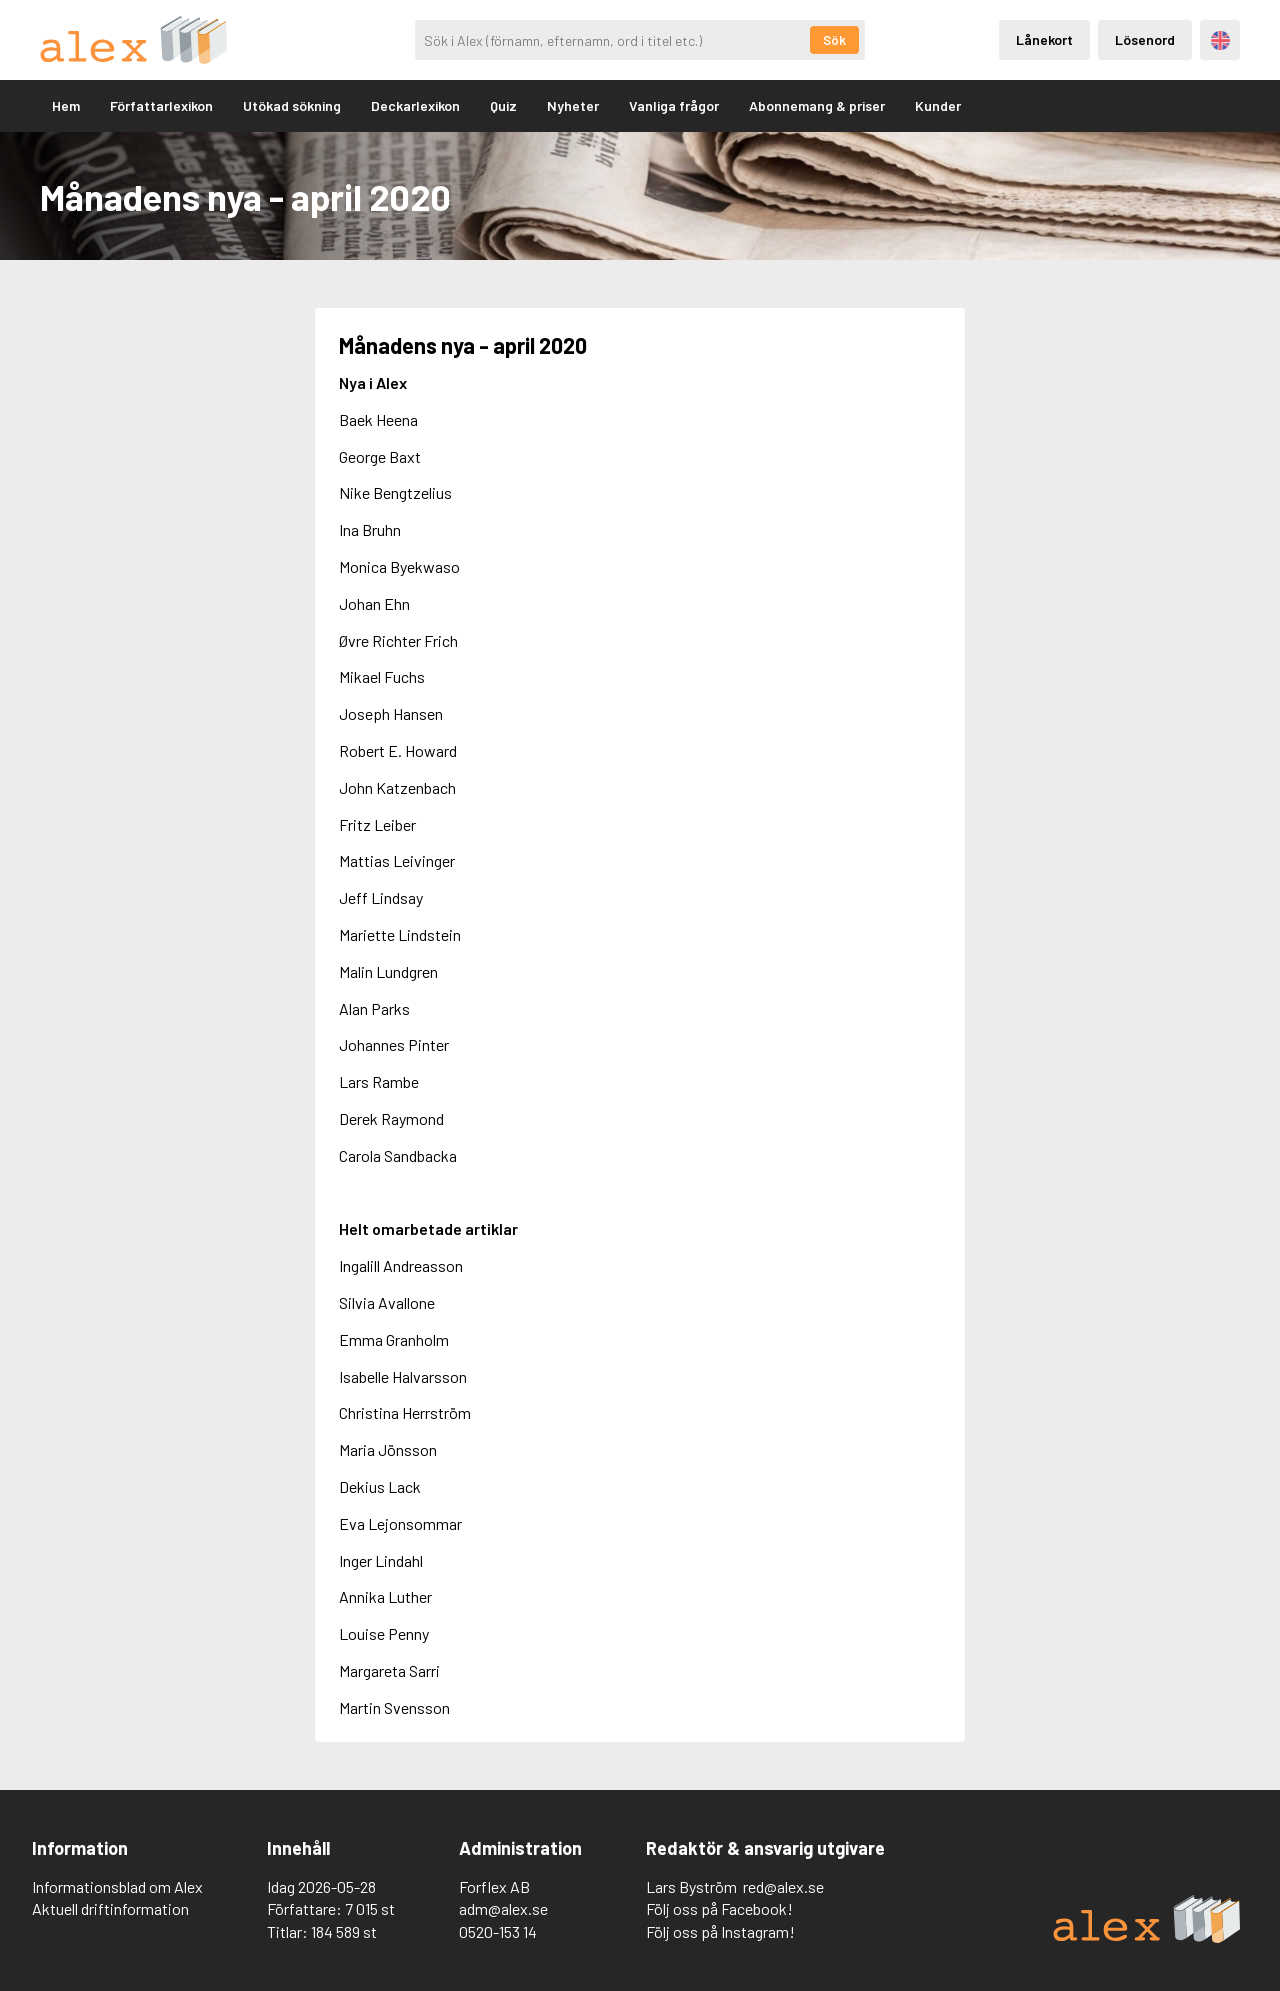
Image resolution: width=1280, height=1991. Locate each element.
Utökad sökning (292, 105)
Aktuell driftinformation (110, 1908)
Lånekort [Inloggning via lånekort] (1044, 39)
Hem (66, 105)
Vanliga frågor (674, 105)
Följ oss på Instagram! (720, 1931)
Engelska (1220, 40)
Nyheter (573, 105)
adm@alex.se (503, 1908)
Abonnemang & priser (817, 105)
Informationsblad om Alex (117, 1886)
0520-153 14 (498, 1931)
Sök (834, 40)
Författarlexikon (161, 105)
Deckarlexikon (415, 105)
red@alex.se (783, 1886)
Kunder (938, 105)
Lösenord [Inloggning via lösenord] (1145, 39)
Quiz (503, 105)
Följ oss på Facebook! (719, 1908)
